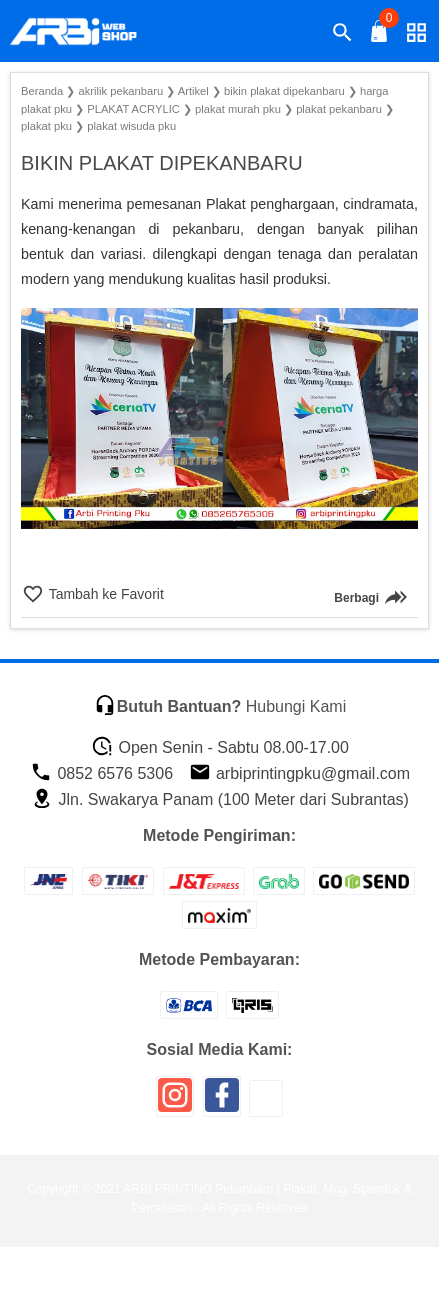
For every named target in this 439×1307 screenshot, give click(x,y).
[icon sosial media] (175, 1102)
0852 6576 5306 (101, 773)
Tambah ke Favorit (104, 594)
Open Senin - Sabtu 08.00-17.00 (220, 747)
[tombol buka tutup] (380, 36)
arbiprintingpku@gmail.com (300, 773)
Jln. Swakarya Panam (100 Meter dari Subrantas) (220, 799)
